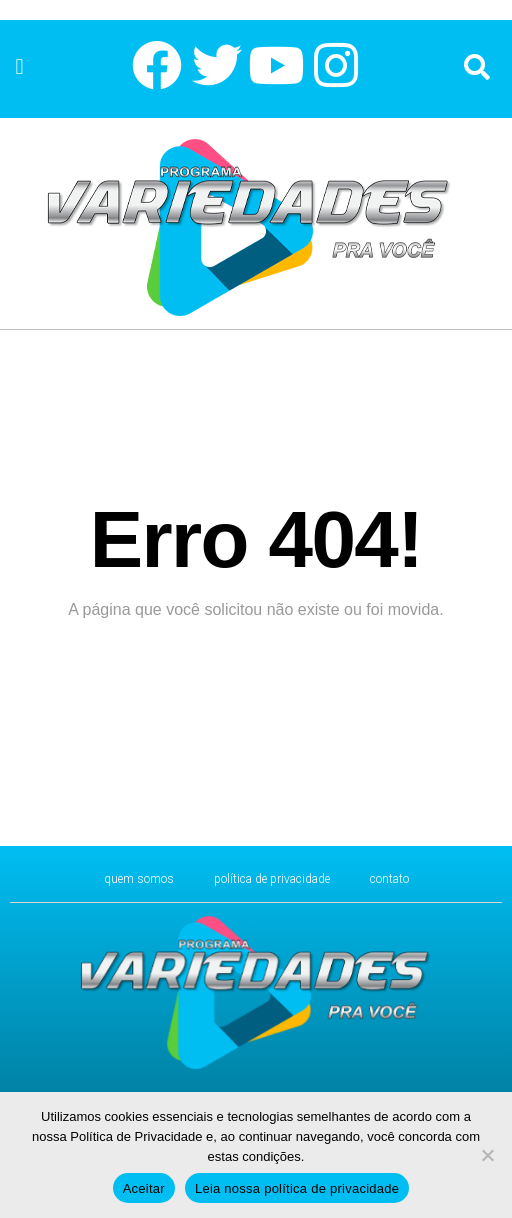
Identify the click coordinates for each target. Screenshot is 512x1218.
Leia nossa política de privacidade (297, 1188)
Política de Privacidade (272, 879)
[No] (487, 1155)
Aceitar (144, 1188)
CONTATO (389, 879)
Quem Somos (139, 879)
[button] (19, 66)
